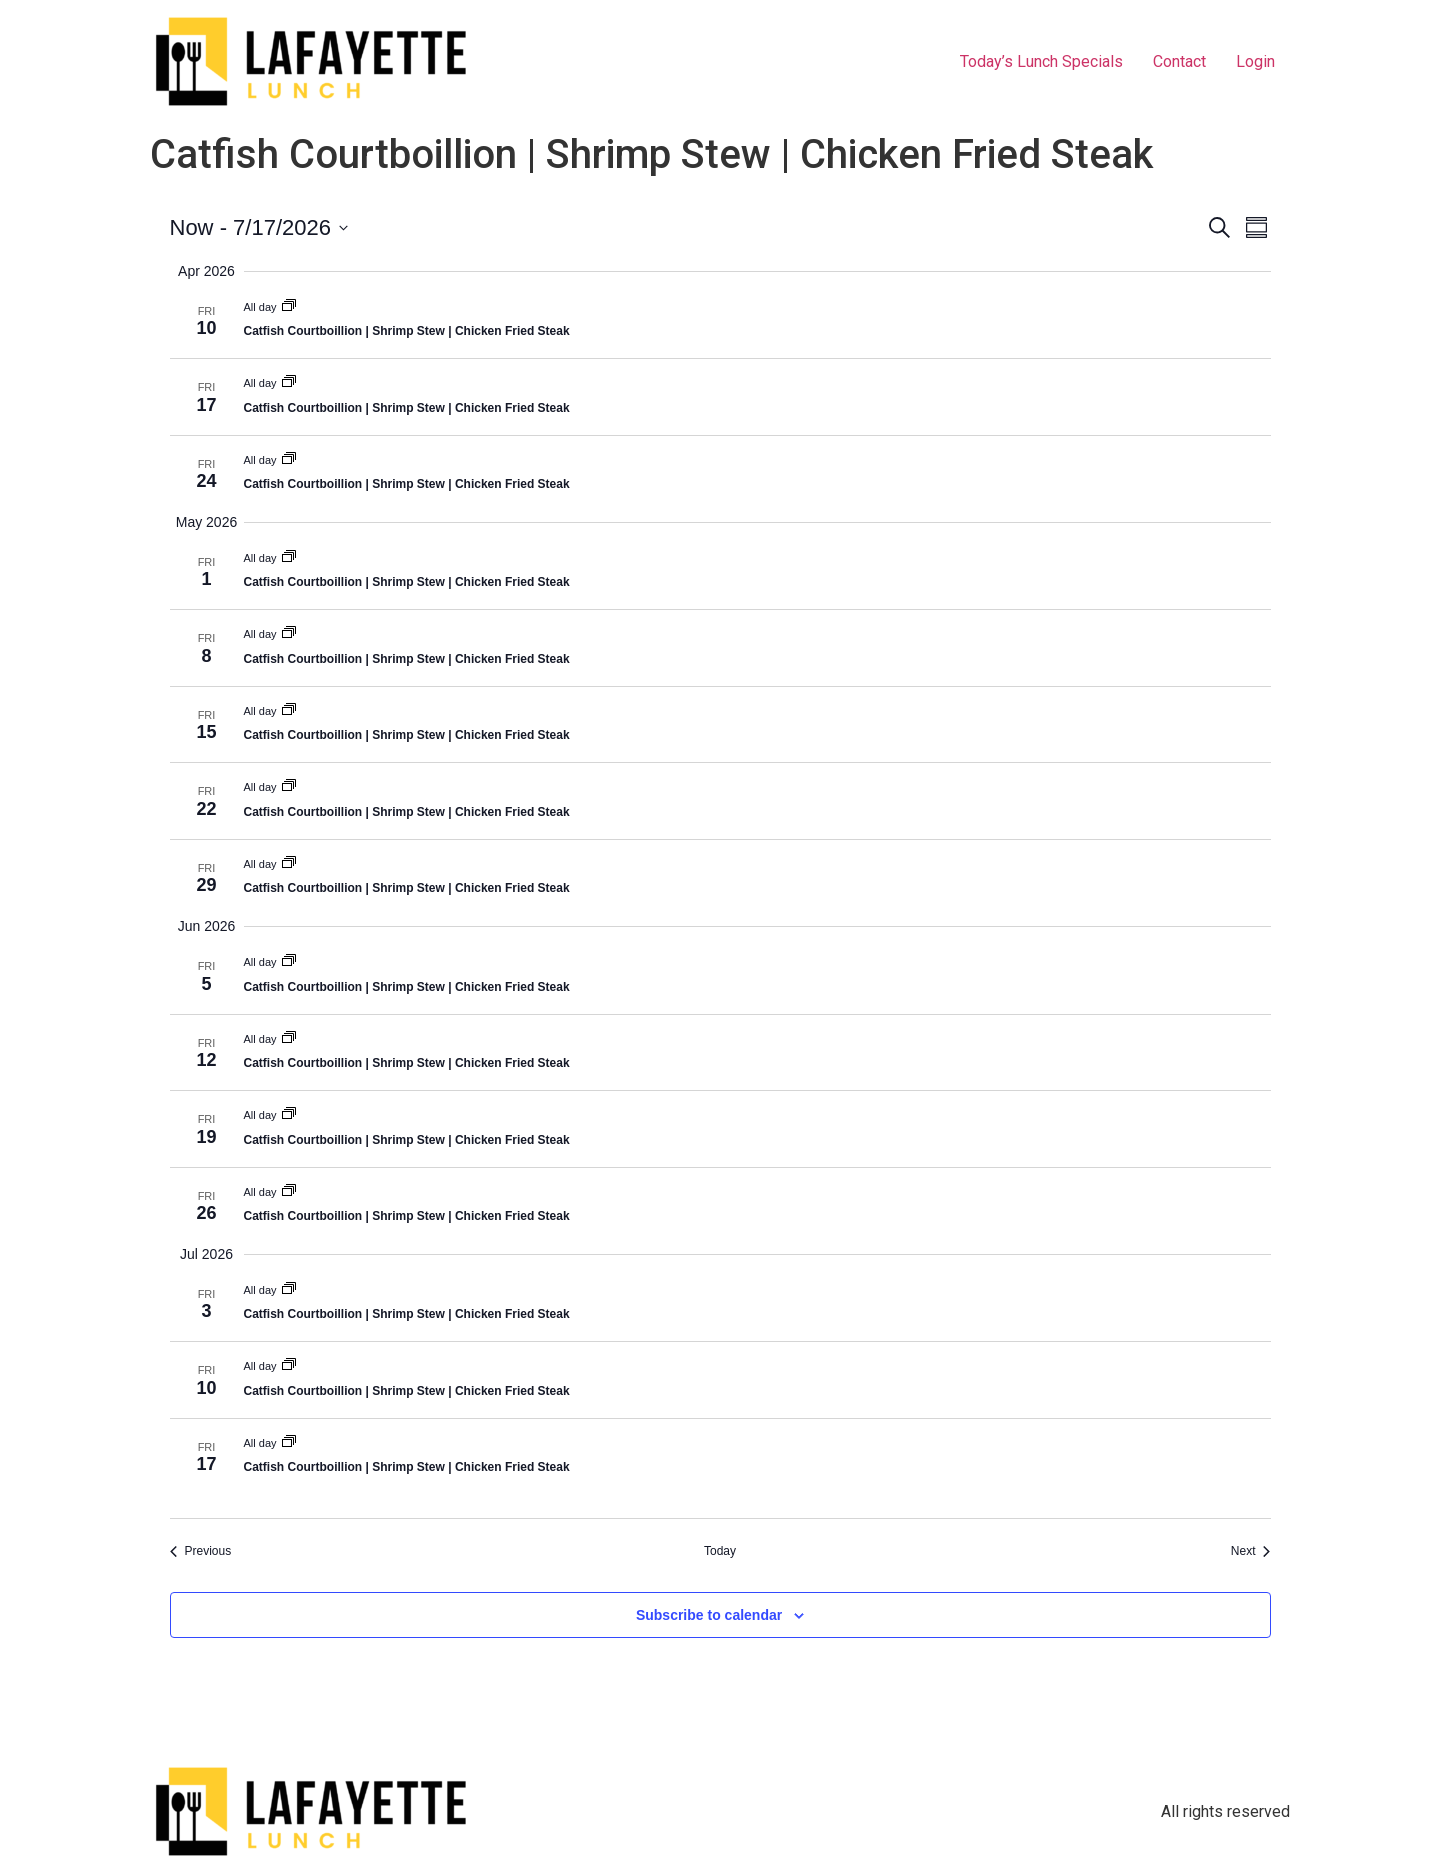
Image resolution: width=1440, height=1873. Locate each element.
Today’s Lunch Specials (1041, 61)
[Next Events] (1251, 1551)
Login (1255, 61)
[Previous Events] (201, 1551)
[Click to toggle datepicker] (259, 227)
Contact (1179, 61)
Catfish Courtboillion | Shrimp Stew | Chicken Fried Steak (407, 331)
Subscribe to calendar (709, 1615)
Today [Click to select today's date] (720, 1551)
